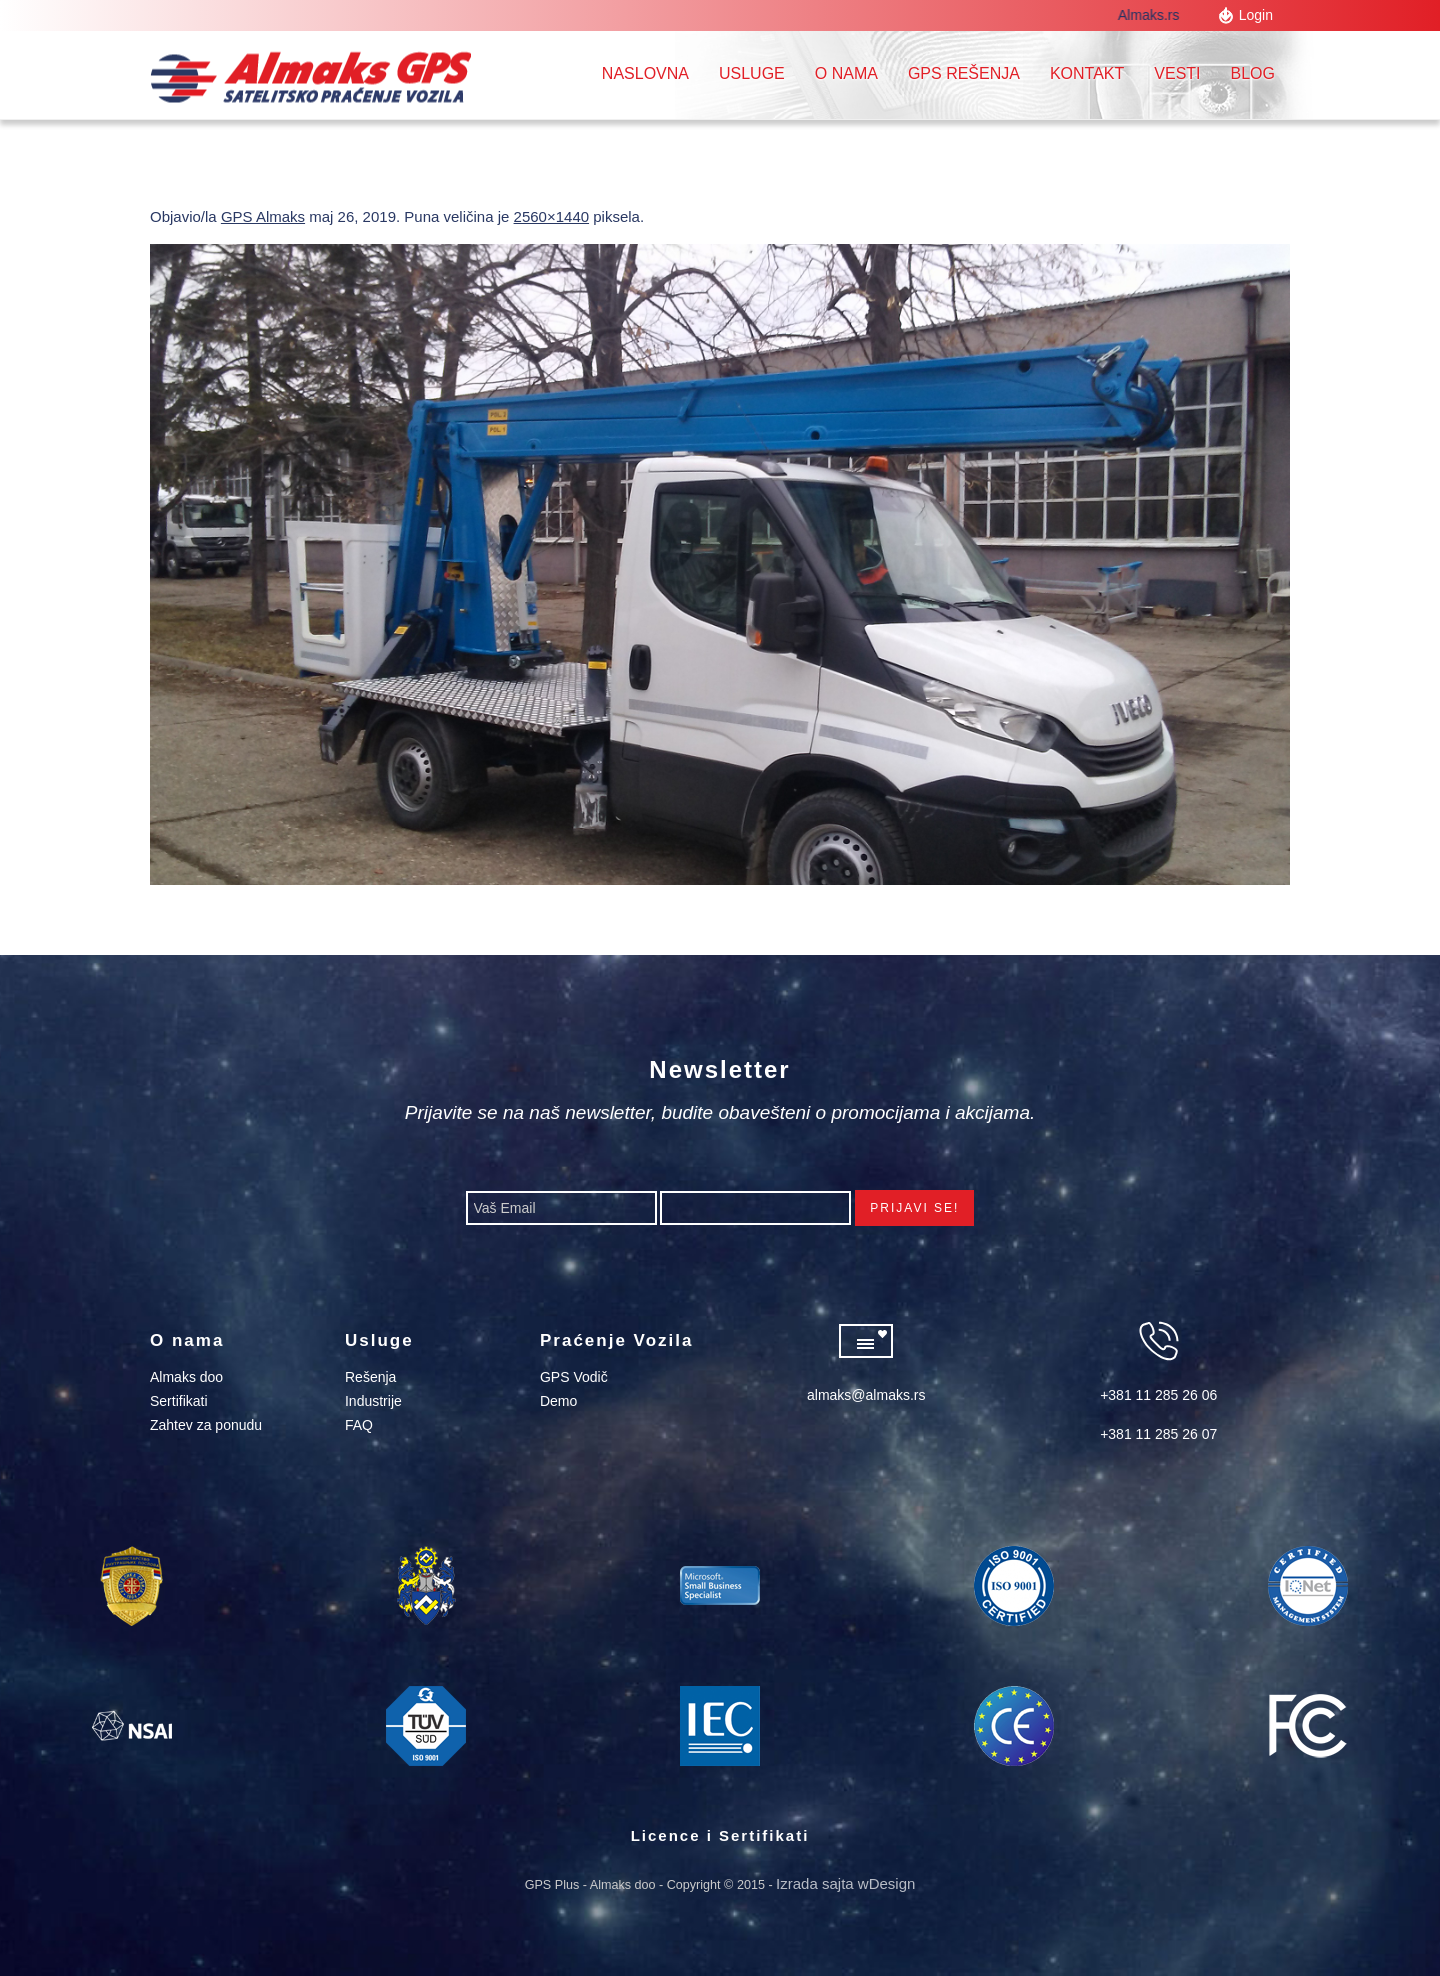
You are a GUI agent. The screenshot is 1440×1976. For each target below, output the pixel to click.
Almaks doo (186, 1377)
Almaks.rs (1152, 15)
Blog (1253, 73)
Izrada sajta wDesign (845, 1883)
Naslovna (645, 73)
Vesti (1177, 73)
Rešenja (370, 1377)
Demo (558, 1401)
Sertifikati (179, 1401)
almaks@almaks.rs (866, 1395)
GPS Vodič (574, 1377)
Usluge (752, 73)
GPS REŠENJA (964, 73)
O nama (846, 73)
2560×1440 (552, 216)
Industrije (373, 1401)
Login (1256, 15)
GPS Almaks (263, 216)
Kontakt (1087, 73)
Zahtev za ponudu (206, 1425)
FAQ (359, 1425)
